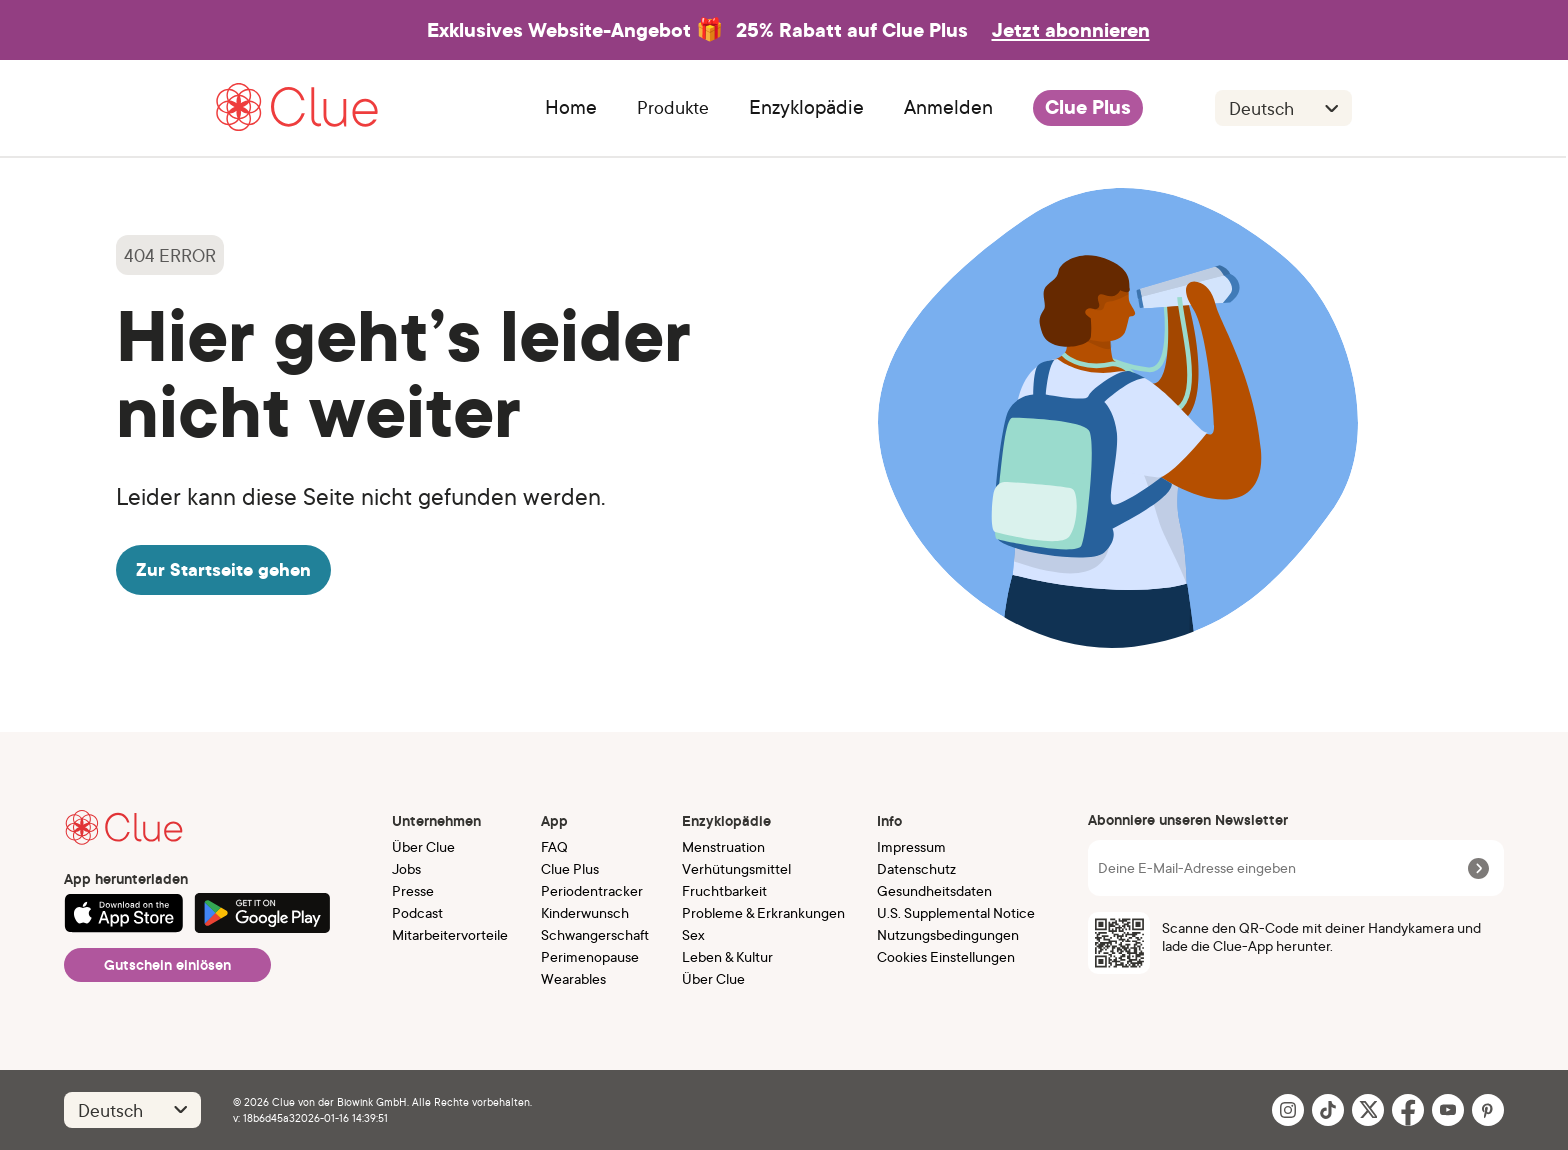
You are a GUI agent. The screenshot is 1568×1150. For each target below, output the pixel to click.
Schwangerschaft (595, 934)
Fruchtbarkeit (724, 890)
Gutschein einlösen (167, 965)
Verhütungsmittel (736, 868)
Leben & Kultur (727, 956)
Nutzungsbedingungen (948, 934)
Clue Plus (1088, 108)
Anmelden (948, 108)
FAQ (554, 846)
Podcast (417, 912)
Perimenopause (590, 956)
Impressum (911, 846)
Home (571, 108)
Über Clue (423, 846)
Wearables (573, 978)
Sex (693, 934)
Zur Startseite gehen (223, 569)
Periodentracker (592, 890)
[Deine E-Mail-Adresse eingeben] (1279, 868)
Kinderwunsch (585, 912)
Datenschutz (916, 868)
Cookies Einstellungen (946, 956)
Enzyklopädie (806, 108)
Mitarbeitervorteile (450, 934)
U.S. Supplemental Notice (956, 912)
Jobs (406, 868)
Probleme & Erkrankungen (763, 912)
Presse (413, 890)
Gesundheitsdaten (934, 890)
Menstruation (723, 846)
